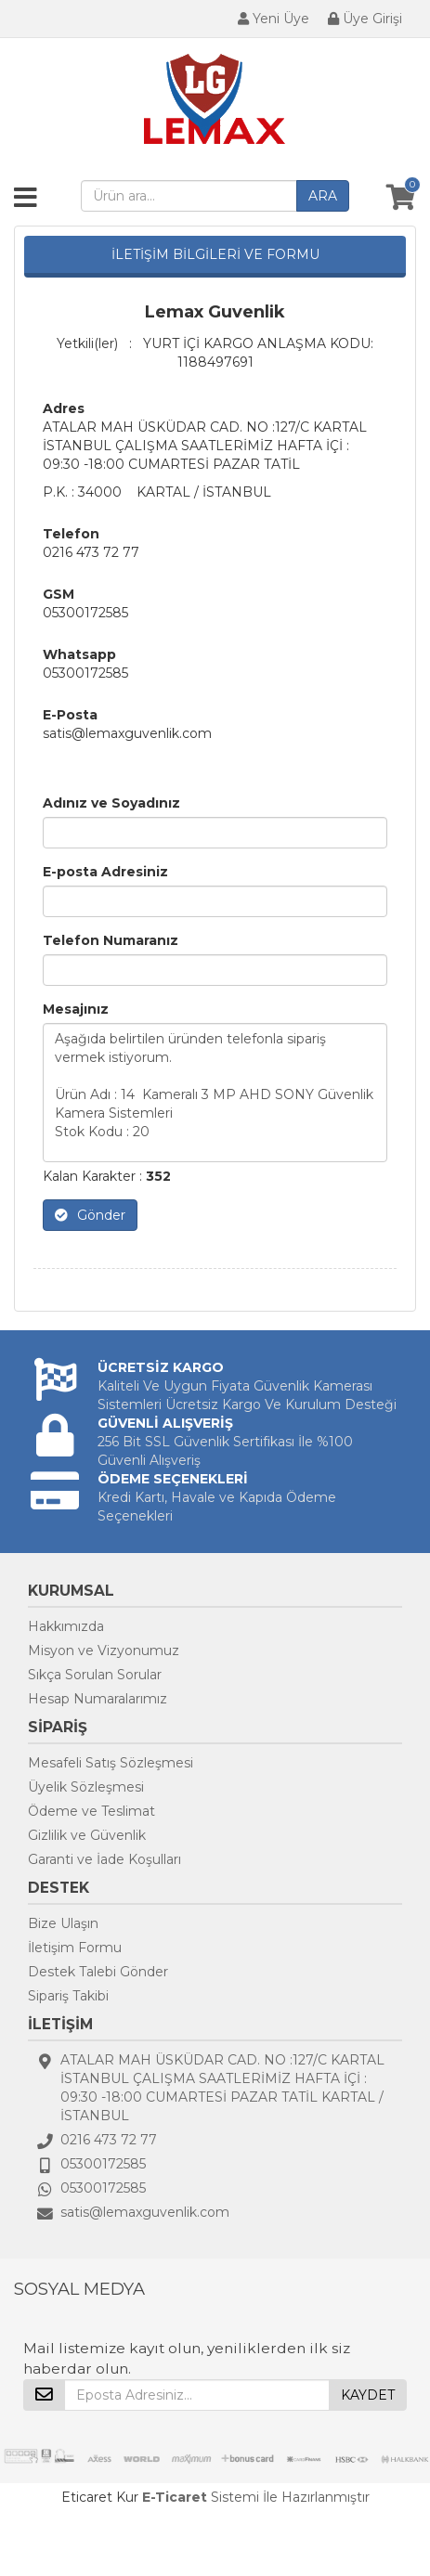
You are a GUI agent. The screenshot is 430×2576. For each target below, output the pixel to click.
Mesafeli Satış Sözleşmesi (110, 1762)
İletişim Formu (75, 1947)
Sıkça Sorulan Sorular (95, 1674)
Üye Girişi (365, 18)
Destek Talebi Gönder (98, 1971)
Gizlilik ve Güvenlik (87, 1835)
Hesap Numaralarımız (97, 1698)
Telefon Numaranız (110, 940)
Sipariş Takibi (68, 1995)
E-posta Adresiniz (105, 871)
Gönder (90, 1215)
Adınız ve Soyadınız (111, 803)
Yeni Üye (273, 18)
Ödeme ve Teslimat (91, 1811)
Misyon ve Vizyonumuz (103, 1650)
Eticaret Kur (99, 2497)
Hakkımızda (66, 1626)
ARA (322, 196)
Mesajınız (76, 1009)
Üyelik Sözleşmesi (86, 1787)
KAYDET (368, 2395)
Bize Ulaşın (63, 1923)
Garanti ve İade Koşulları (104, 1859)
